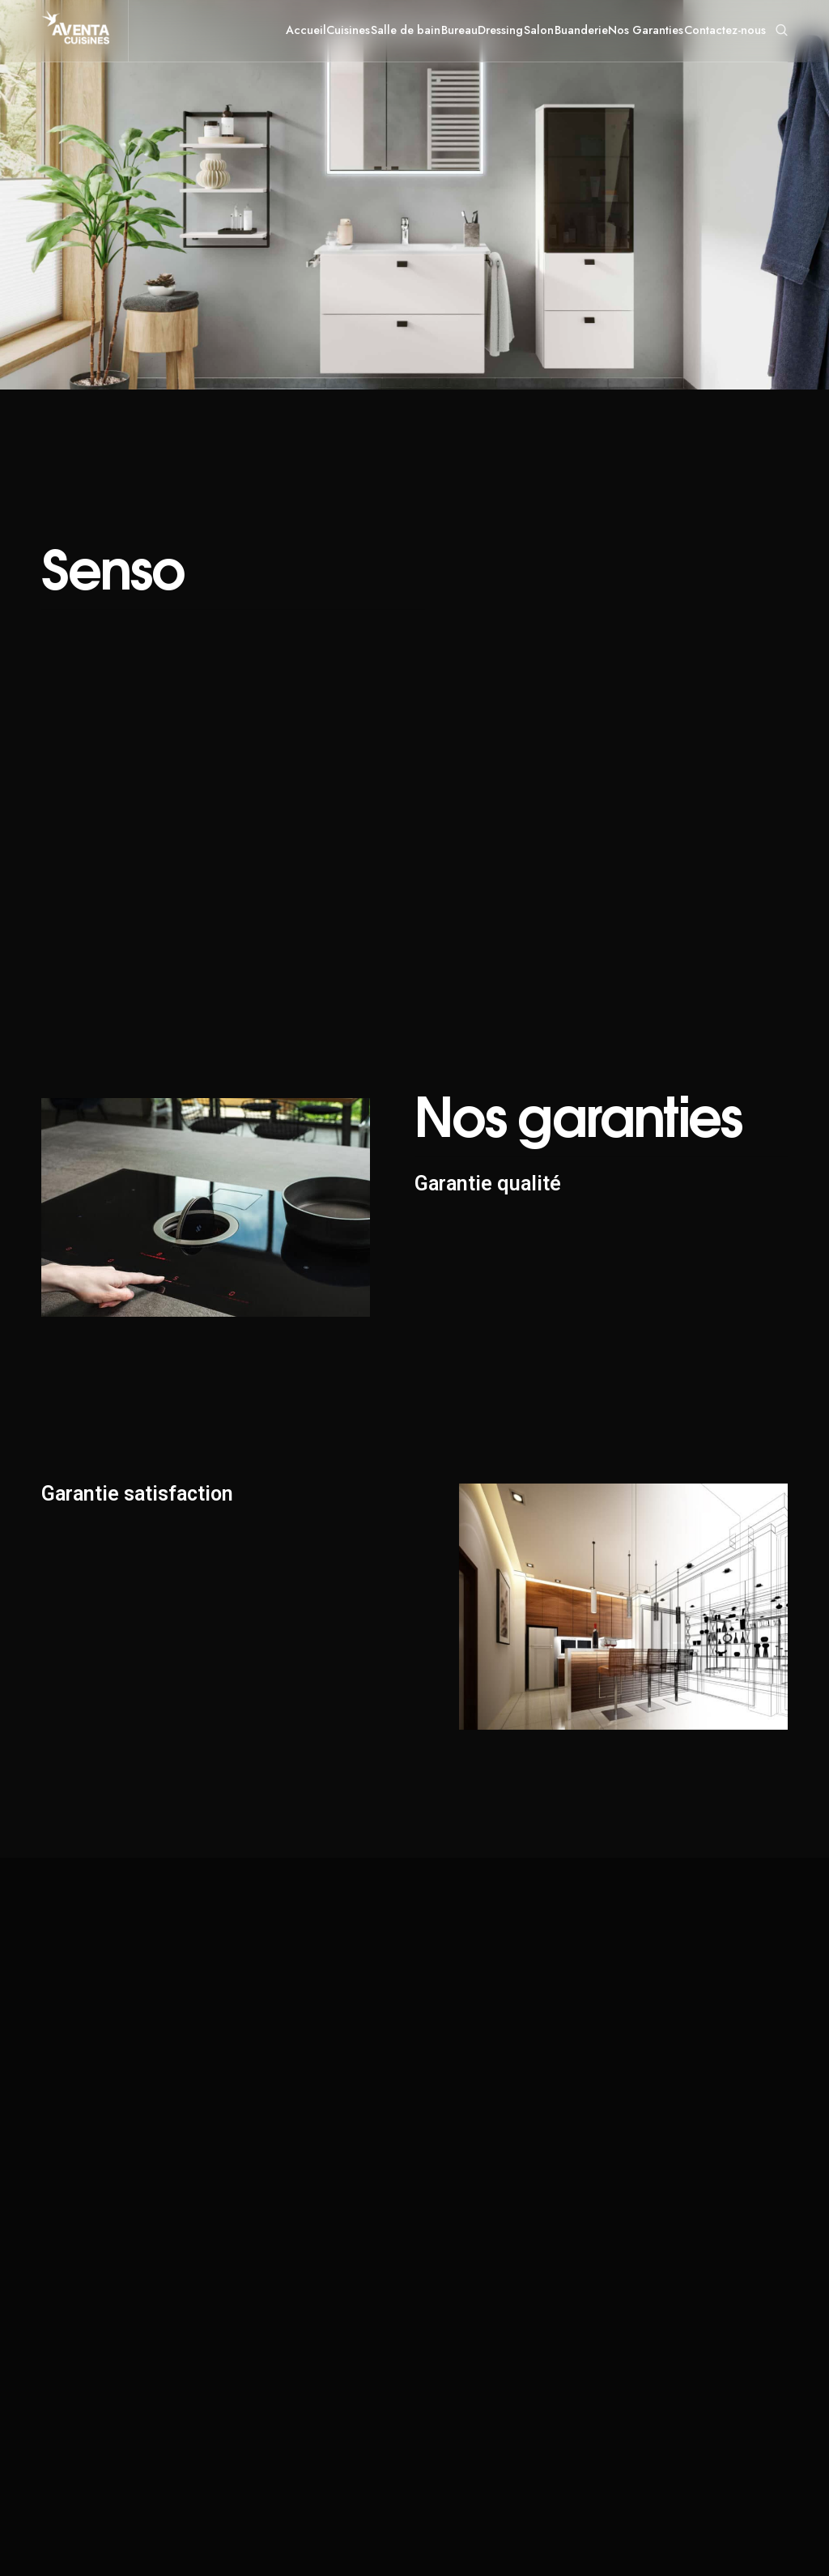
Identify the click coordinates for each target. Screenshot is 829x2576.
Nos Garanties (645, 30)
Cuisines (348, 30)
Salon (539, 30)
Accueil (306, 30)
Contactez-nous (725, 30)
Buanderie (581, 30)
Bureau (459, 30)
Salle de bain (405, 30)
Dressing (500, 30)
